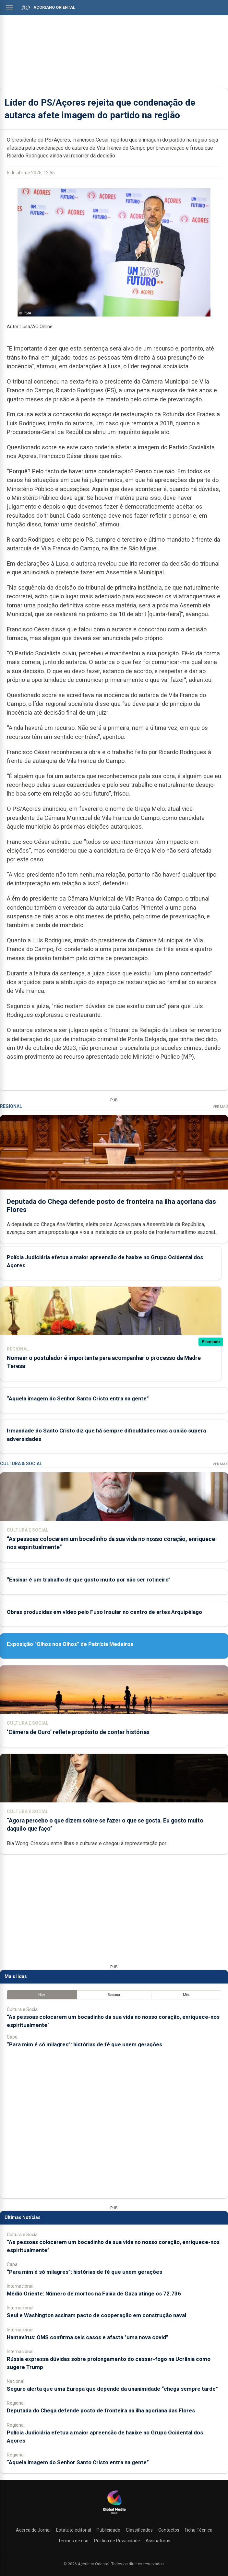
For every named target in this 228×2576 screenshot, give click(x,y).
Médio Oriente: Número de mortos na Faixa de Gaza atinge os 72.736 (94, 2293)
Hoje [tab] (41, 1995)
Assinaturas (158, 2540)
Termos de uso (73, 2540)
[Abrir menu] (9, 7)
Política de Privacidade (117, 2540)
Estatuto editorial (73, 2530)
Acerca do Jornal (33, 2530)
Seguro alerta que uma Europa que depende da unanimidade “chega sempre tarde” (112, 2389)
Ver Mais (220, 1107)
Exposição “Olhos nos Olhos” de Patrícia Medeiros (70, 1644)
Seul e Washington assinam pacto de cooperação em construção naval (96, 2315)
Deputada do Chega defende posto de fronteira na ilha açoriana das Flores (101, 2410)
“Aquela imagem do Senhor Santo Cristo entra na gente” (78, 1398)
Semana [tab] (114, 1995)
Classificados (139, 2530)
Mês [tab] (186, 1995)
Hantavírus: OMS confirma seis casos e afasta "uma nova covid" (87, 2337)
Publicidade (108, 2530)
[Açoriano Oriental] (114, 2514)
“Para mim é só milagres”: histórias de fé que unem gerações (84, 2044)
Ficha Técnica (198, 2530)
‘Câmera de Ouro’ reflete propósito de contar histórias (78, 1732)
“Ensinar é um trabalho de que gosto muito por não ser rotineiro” (89, 1579)
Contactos (168, 2530)
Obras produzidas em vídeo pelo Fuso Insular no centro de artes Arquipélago (104, 1612)
